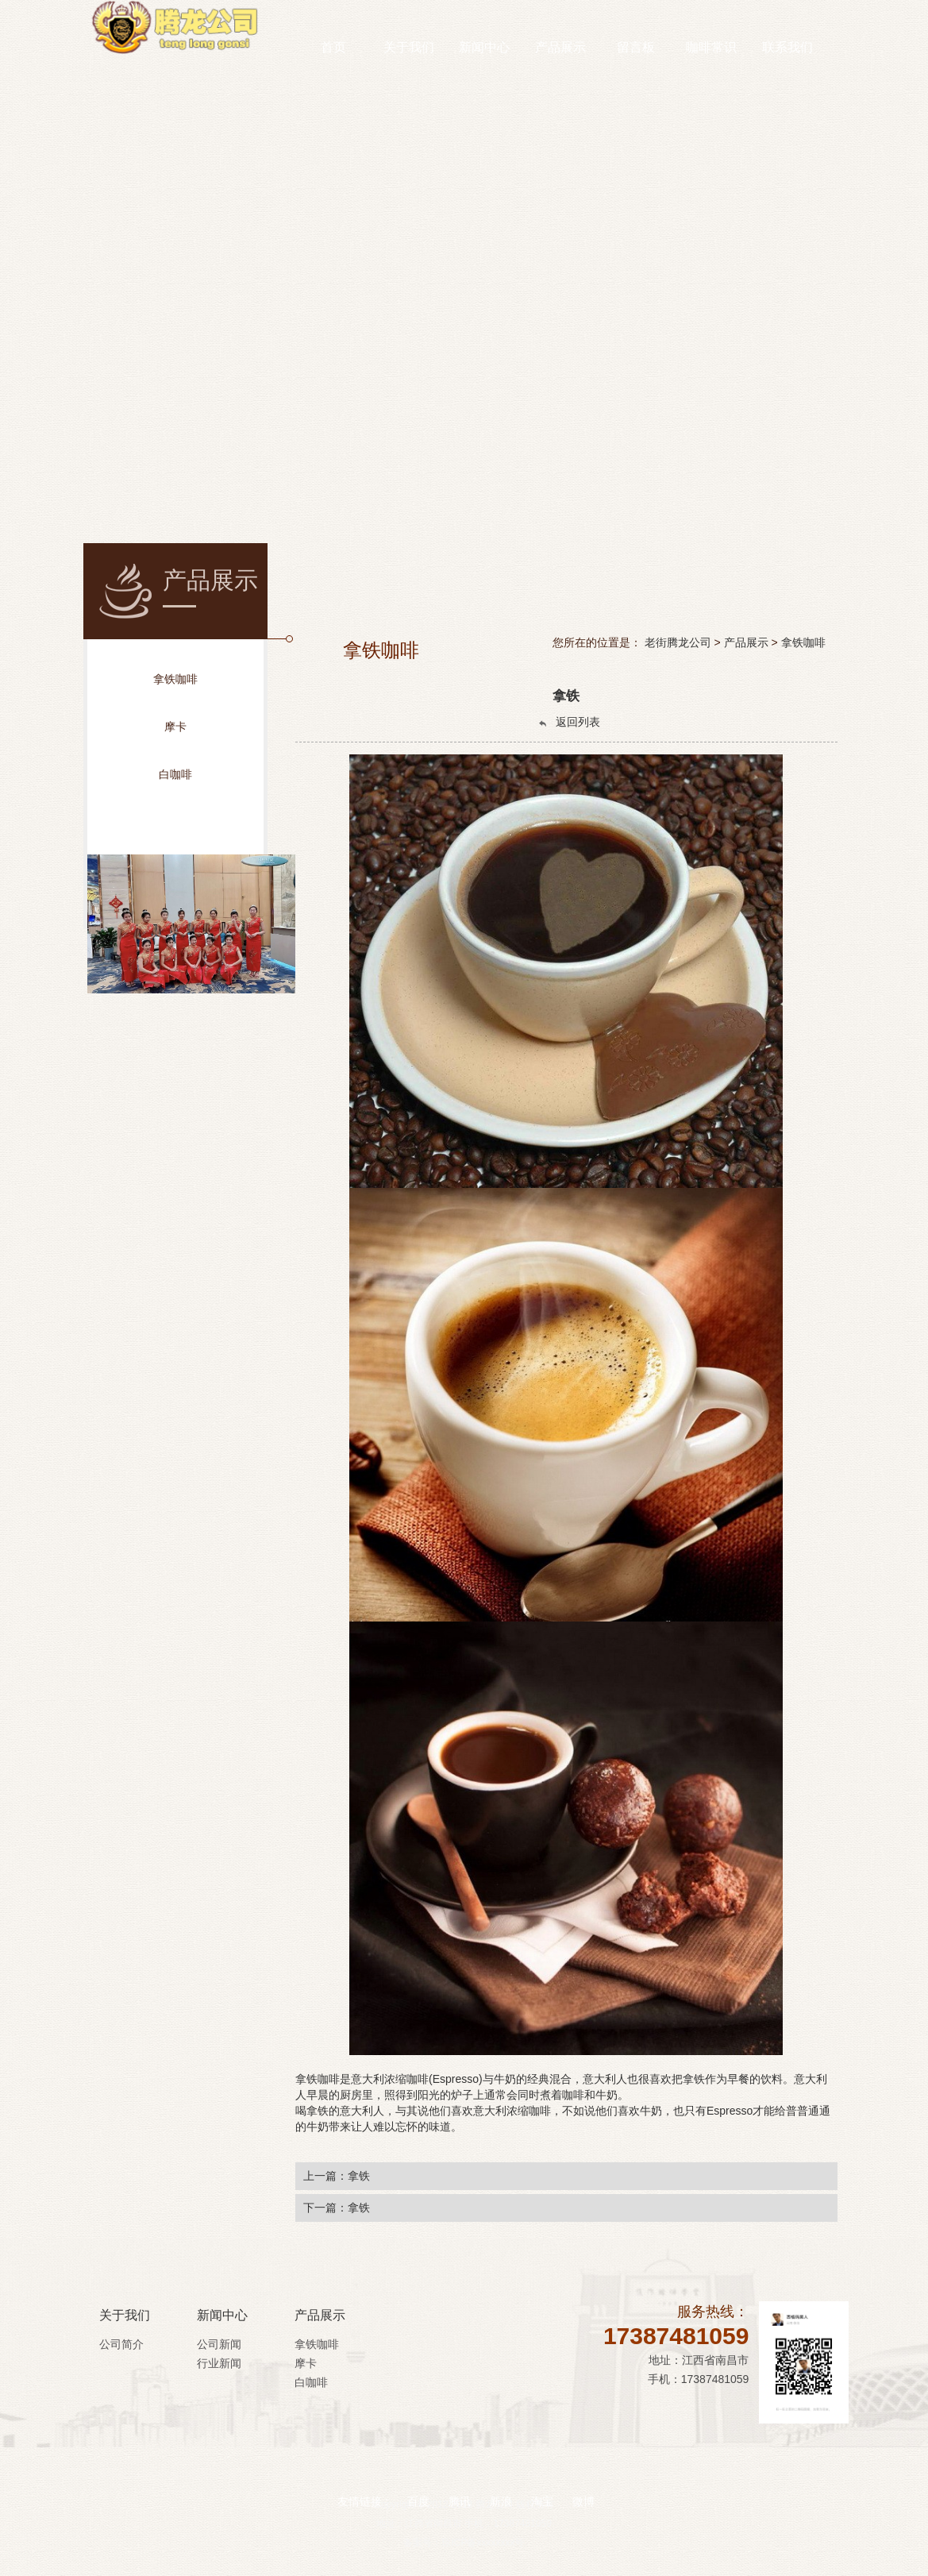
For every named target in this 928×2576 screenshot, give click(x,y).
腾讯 (460, 2479)
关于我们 (124, 2315)
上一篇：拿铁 (336, 2175)
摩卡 (306, 2363)
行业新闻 (219, 2363)
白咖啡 (311, 2382)
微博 (583, 2479)
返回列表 (568, 722)
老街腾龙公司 (678, 642)
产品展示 (746, 642)
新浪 (501, 2479)
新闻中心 (222, 2315)
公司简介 (121, 2344)
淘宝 (542, 2479)
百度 (418, 2479)
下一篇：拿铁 (336, 2207)
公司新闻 (219, 2344)
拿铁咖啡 (803, 642)
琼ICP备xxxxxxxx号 (482, 2542)
